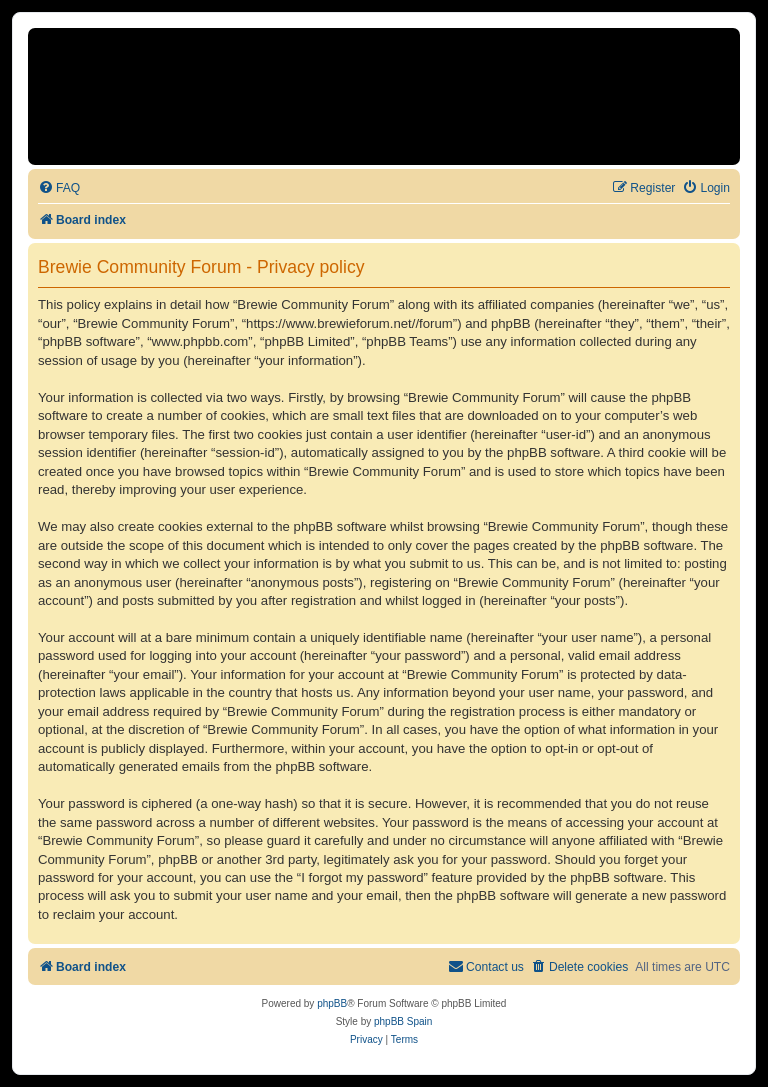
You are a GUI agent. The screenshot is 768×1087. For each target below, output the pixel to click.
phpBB (332, 1003)
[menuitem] (59, 188)
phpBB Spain (403, 1021)
